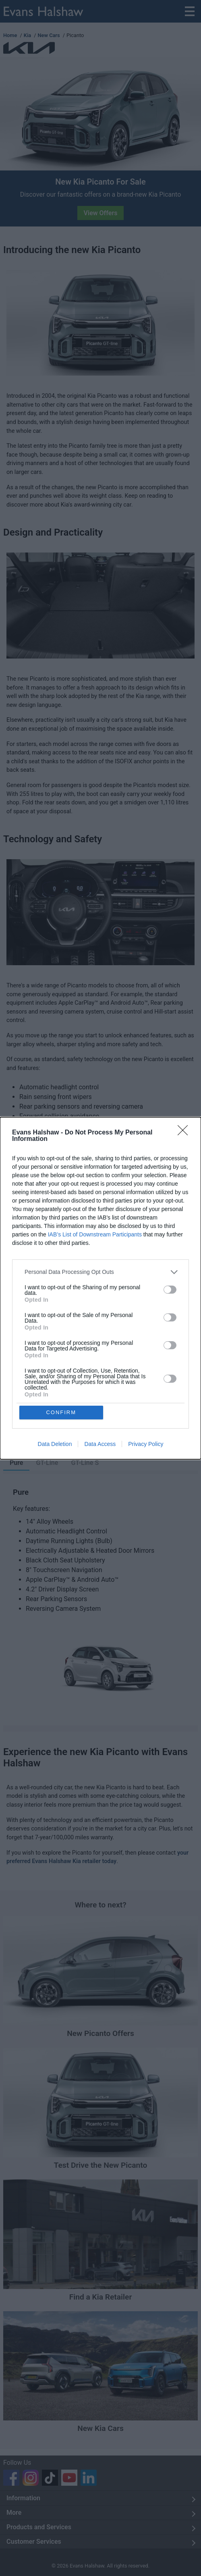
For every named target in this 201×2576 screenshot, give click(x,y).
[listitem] (100, 1272)
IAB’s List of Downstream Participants (95, 1234)
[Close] (185, 1133)
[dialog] (100, 1288)
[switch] (170, 1290)
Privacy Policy (145, 1444)
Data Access (100, 1444)
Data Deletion (55, 1444)
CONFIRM (61, 1412)
